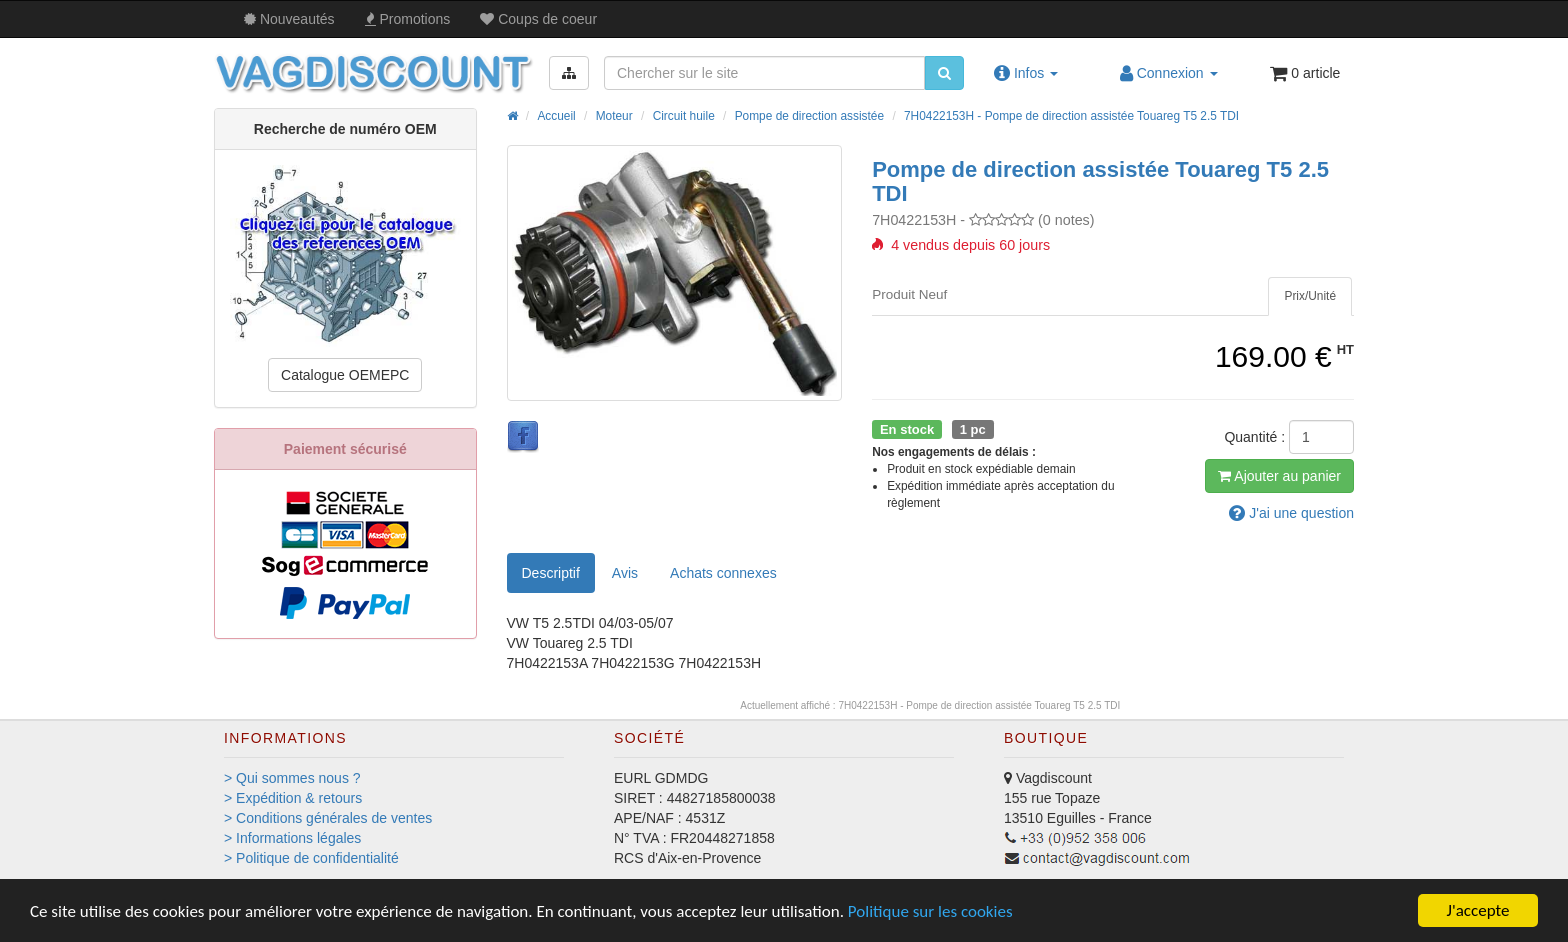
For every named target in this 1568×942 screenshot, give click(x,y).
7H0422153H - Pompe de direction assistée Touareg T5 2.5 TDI (1071, 116)
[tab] (1310, 296)
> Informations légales (292, 838)
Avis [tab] (625, 573)
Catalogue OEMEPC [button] (345, 375)
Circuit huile (684, 116)
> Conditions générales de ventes (328, 818)
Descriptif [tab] (551, 573)
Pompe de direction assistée (809, 116)
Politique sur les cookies (930, 911)
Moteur (614, 116)
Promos (408, 19)
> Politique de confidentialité (311, 858)
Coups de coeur (538, 19)
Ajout (1279, 476)
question (1291, 513)
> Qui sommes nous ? (292, 778)
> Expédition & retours (293, 798)
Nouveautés (289, 19)
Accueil (556, 116)
